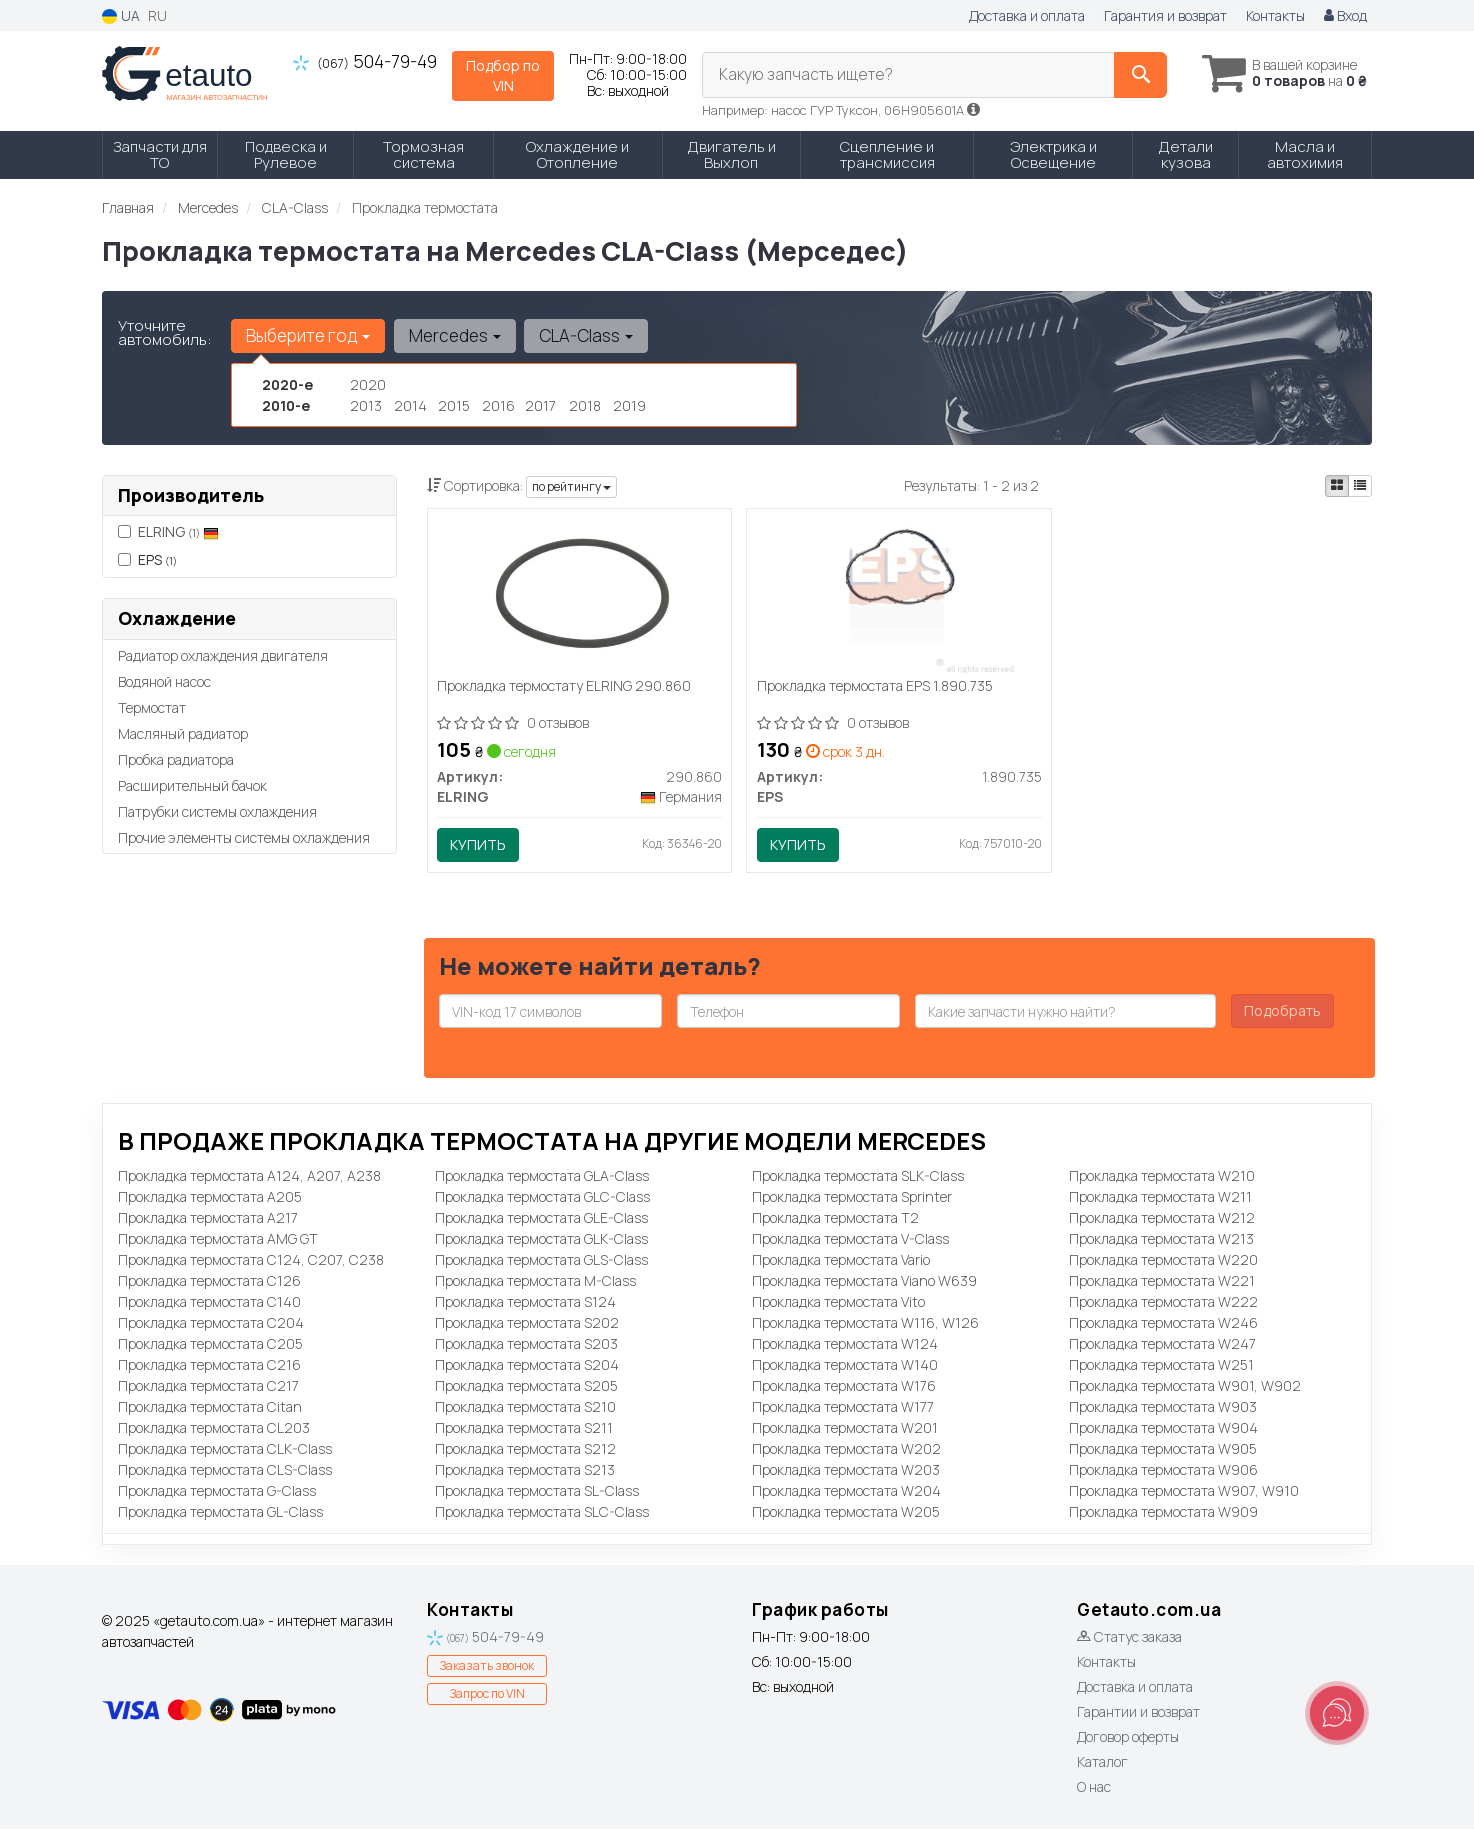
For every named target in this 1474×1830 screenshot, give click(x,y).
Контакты (1275, 15)
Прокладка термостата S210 (525, 1407)
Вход (1345, 15)
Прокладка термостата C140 (209, 1302)
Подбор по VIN (503, 75)
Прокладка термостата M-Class (535, 1281)
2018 (585, 405)
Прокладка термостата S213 (525, 1470)
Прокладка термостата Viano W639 (864, 1281)
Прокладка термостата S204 (527, 1365)
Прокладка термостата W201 (845, 1428)
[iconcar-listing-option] (1360, 486)
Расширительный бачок (192, 785)
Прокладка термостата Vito (838, 1302)
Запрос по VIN (487, 1695)
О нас (1094, 1787)
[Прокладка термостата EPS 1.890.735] (899, 594)
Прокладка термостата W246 (1163, 1323)
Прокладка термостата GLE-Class (541, 1218)
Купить (479, 845)
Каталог (1102, 1762)
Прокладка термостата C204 (211, 1323)
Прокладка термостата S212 (525, 1449)
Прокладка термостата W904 (1163, 1428)
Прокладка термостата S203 (526, 1344)
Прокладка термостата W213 (1161, 1239)
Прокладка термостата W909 (1163, 1512)
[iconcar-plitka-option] (1337, 486)
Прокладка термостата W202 (846, 1449)
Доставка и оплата (1027, 15)
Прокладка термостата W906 (1163, 1470)
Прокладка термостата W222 (1163, 1302)
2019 (629, 405)
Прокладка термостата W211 (1160, 1197)
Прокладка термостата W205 (846, 1512)
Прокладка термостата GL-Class (220, 1512)
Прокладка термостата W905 (1163, 1449)
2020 (368, 384)
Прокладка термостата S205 (526, 1386)
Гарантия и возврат (1165, 15)
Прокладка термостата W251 (1161, 1365)
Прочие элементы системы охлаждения (244, 837)
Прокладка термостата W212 (1162, 1218)
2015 (454, 405)
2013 (366, 405)
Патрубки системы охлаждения (217, 811)
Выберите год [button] (308, 335)
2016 (498, 405)
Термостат (152, 707)
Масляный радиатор (183, 733)
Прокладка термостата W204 (846, 1491)
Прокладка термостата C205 (210, 1344)
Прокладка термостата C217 (208, 1386)
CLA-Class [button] (585, 335)
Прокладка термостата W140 (845, 1365)
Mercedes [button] (454, 335)
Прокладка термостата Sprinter (852, 1197)
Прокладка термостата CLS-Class (225, 1470)
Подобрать (1282, 1011)
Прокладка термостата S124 (525, 1302)
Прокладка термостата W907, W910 (1184, 1491)
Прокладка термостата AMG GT (218, 1239)
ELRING (178, 531)
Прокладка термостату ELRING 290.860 (565, 687)
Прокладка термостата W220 (1163, 1260)
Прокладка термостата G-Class (217, 1491)
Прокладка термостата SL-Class (537, 1491)
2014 (410, 405)
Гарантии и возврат (1138, 1712)
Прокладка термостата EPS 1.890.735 (875, 687)
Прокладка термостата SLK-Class (858, 1176)
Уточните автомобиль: (165, 332)
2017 (540, 405)
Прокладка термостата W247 (1162, 1344)
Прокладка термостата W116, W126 (865, 1323)
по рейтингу (571, 486)
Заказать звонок (487, 1667)
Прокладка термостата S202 (527, 1323)
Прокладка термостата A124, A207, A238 (249, 1176)
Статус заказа (1129, 1637)
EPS (147, 559)
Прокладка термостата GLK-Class (541, 1239)
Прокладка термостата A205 (210, 1197)
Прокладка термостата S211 (524, 1428)
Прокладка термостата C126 (209, 1281)
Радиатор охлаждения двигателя (223, 655)
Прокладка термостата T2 (835, 1218)
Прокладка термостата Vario (841, 1260)
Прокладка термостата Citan (210, 1407)
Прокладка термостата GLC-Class (542, 1197)
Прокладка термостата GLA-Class (542, 1176)
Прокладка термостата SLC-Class (542, 1512)
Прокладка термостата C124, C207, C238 (251, 1260)
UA (121, 15)
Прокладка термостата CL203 (214, 1428)
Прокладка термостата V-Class (850, 1239)
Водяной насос (164, 681)
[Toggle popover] (1337, 1713)
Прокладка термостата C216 (209, 1365)
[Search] (1135, 75)
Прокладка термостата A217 (208, 1218)
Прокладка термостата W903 (1163, 1407)
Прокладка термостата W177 (843, 1407)
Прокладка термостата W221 (1162, 1281)
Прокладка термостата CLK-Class (225, 1449)
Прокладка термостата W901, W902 (1185, 1386)
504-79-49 (365, 61)
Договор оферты (1128, 1737)
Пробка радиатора (176, 759)
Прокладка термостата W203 (846, 1470)
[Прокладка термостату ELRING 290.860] (579, 594)
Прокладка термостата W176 (844, 1386)
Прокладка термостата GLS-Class (541, 1260)
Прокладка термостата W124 (845, 1344)
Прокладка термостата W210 (1162, 1176)
